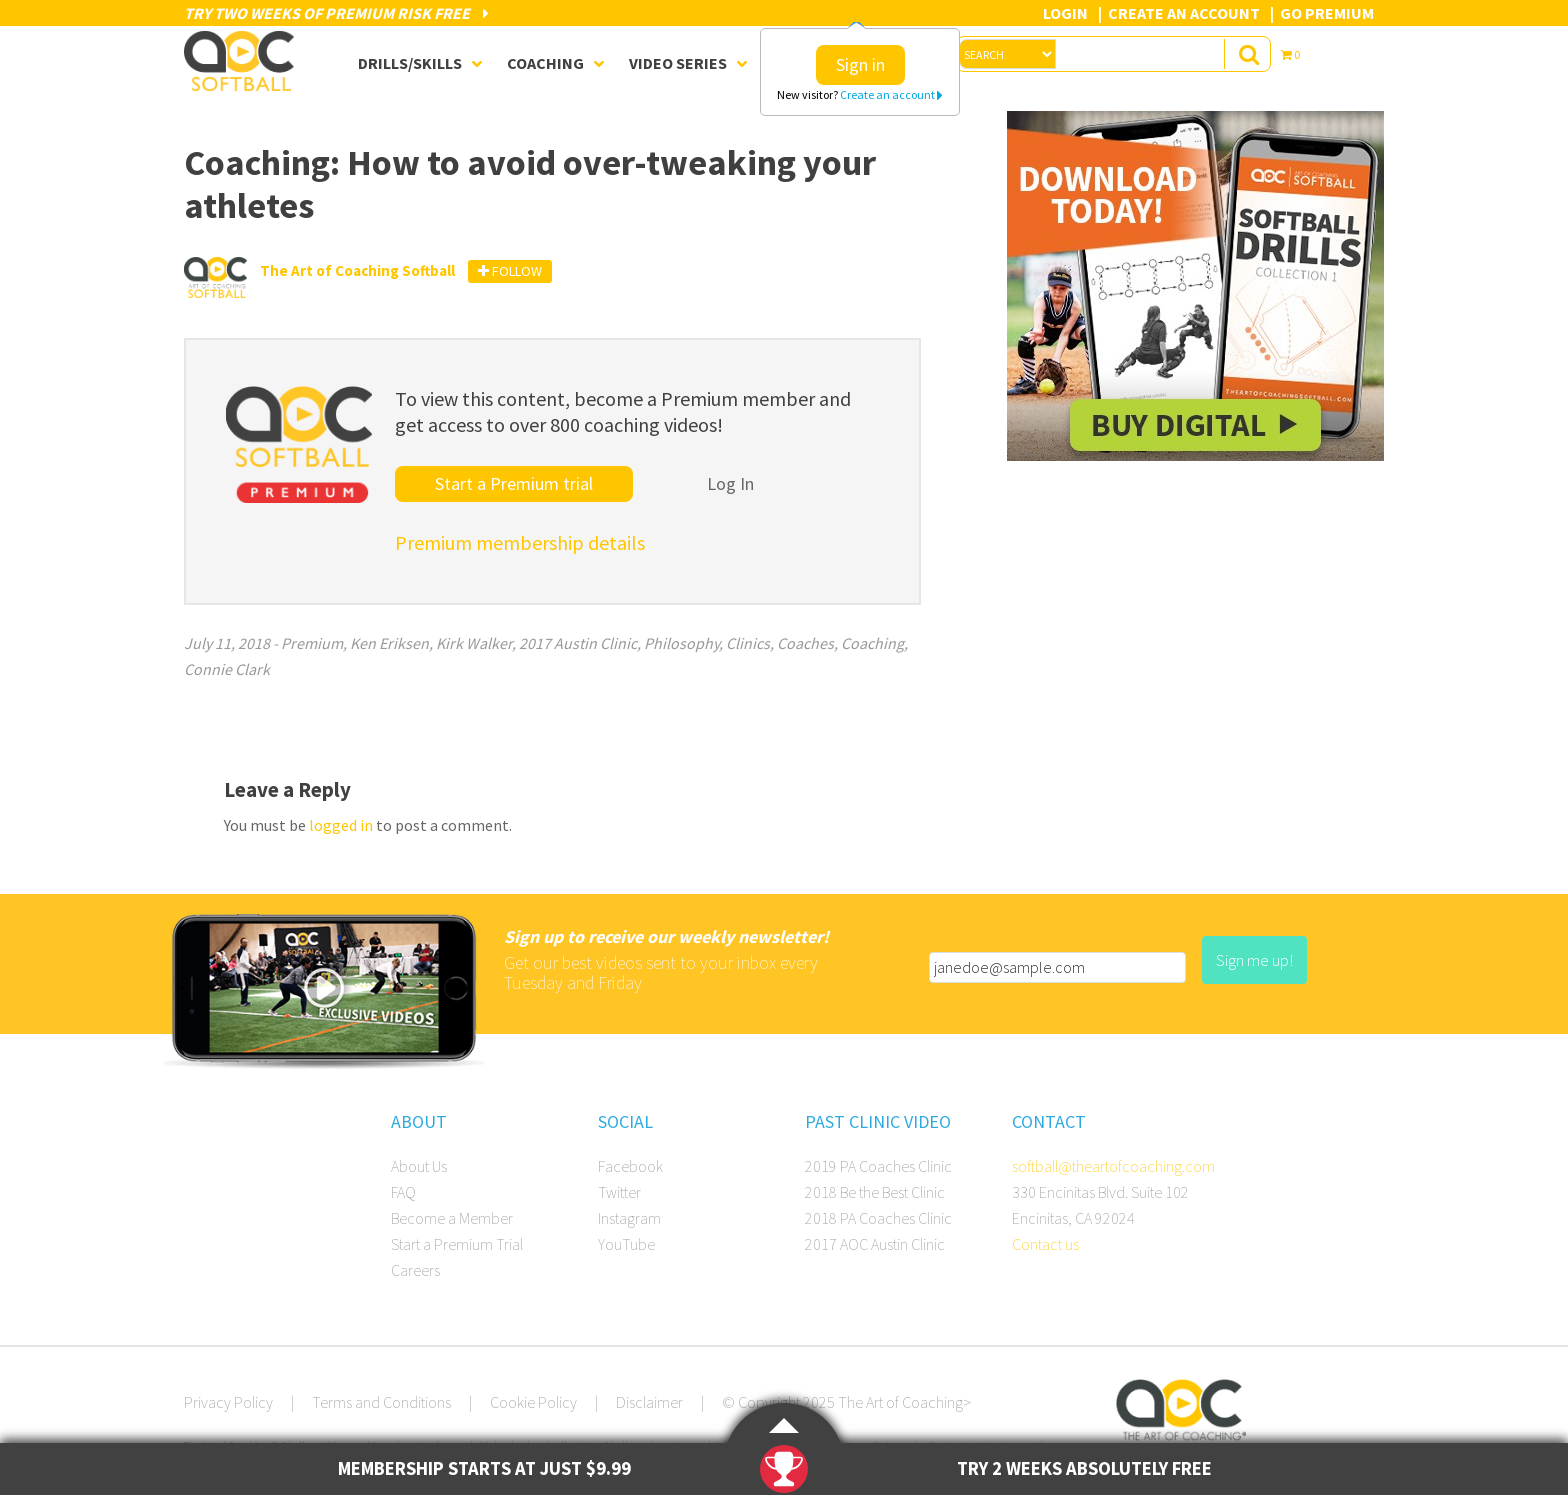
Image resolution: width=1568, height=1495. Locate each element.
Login (1065, 13)
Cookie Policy (533, 1402)
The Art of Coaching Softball (244, 61)
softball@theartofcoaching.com (1113, 1166)
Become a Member (452, 1218)
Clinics (748, 643)
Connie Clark (227, 669)
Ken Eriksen (389, 643)
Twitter (619, 1192)
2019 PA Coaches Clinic (878, 1166)
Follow (510, 271)
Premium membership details (520, 542)
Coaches (805, 643)
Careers (415, 1270)
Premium (312, 643)
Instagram (629, 1218)
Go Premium (1327, 13)
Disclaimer (649, 1402)
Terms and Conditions (381, 1402)
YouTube (626, 1244)
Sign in (860, 64)
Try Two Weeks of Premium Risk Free (336, 13)
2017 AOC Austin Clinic (875, 1244)
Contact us (1045, 1244)
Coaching (872, 643)
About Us (419, 1166)
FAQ (403, 1192)
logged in (341, 825)
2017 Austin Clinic (578, 643)
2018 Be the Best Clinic (875, 1192)
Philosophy (681, 643)
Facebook (630, 1166)
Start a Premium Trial (457, 1244)
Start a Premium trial (514, 483)
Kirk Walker (474, 643)
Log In (730, 483)
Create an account (891, 94)
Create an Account (1184, 13)
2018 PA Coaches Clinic (878, 1218)
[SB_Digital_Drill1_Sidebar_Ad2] (1195, 455)
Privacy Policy (228, 1402)
